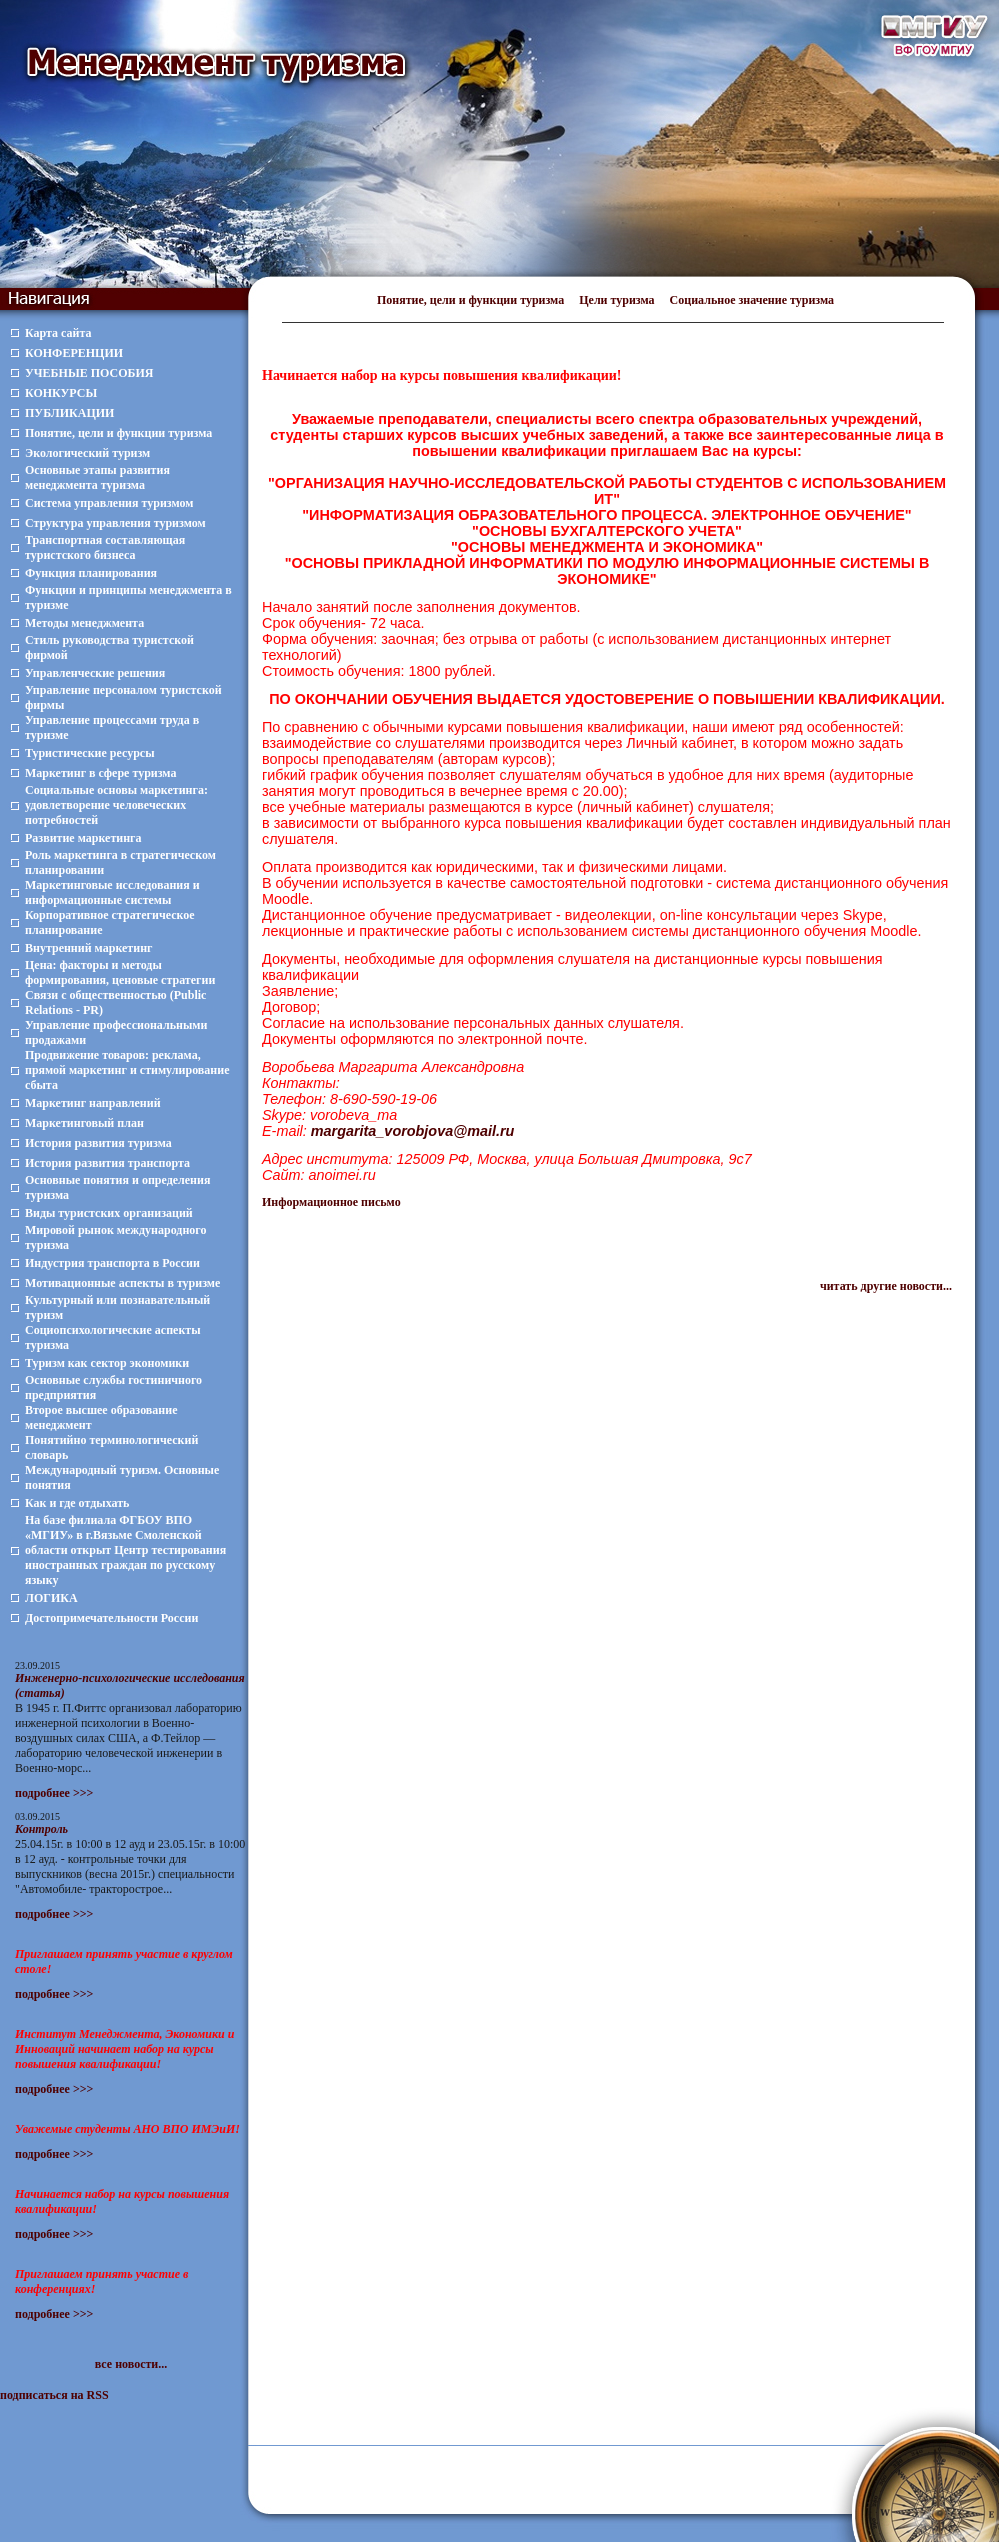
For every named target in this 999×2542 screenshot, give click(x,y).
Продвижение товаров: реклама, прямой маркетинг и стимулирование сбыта (127, 1070)
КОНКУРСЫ (61, 393)
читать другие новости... (886, 1286)
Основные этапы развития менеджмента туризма (97, 477)
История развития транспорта (107, 1163)
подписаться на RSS (54, 2395)
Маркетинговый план (84, 1123)
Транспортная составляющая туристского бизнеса (105, 547)
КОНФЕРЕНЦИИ (74, 353)
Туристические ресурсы (90, 753)
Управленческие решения (95, 673)
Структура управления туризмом (115, 523)
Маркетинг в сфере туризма (100, 773)
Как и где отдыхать (77, 1503)
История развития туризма (98, 1143)
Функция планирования (91, 573)
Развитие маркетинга (83, 838)
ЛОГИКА (51, 1598)
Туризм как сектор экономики (107, 1363)
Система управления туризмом (109, 503)
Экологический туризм (87, 453)
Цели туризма (616, 300)
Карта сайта (58, 333)
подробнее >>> (54, 1793)
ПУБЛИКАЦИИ (69, 413)
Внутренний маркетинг (89, 948)
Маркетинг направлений (93, 1103)
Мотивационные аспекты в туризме (122, 1283)
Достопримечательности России (111, 1618)
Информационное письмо (331, 1202)
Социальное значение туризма (752, 300)
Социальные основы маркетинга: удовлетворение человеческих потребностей (116, 805)
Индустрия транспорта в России (112, 1263)
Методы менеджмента (84, 623)
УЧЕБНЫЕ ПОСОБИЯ (89, 373)
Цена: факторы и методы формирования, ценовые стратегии (120, 972)
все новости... (131, 2364)
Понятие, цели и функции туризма (470, 300)
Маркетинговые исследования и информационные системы (112, 892)
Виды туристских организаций (109, 1213)
